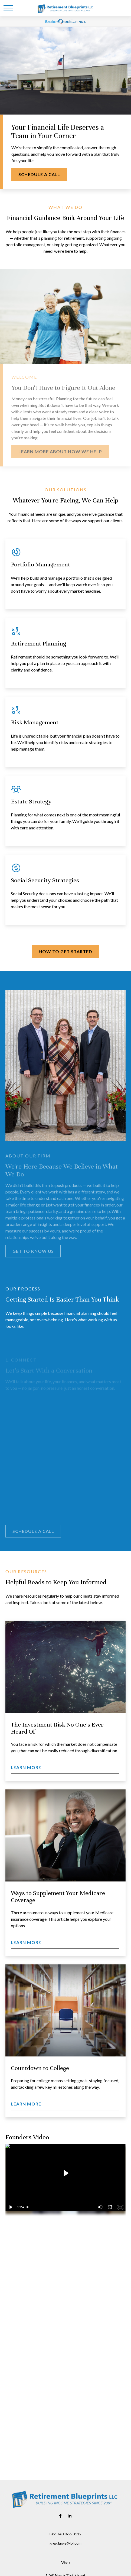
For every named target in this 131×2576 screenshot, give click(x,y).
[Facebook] (60, 2515)
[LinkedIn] (69, 2515)
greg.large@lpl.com (65, 2543)
